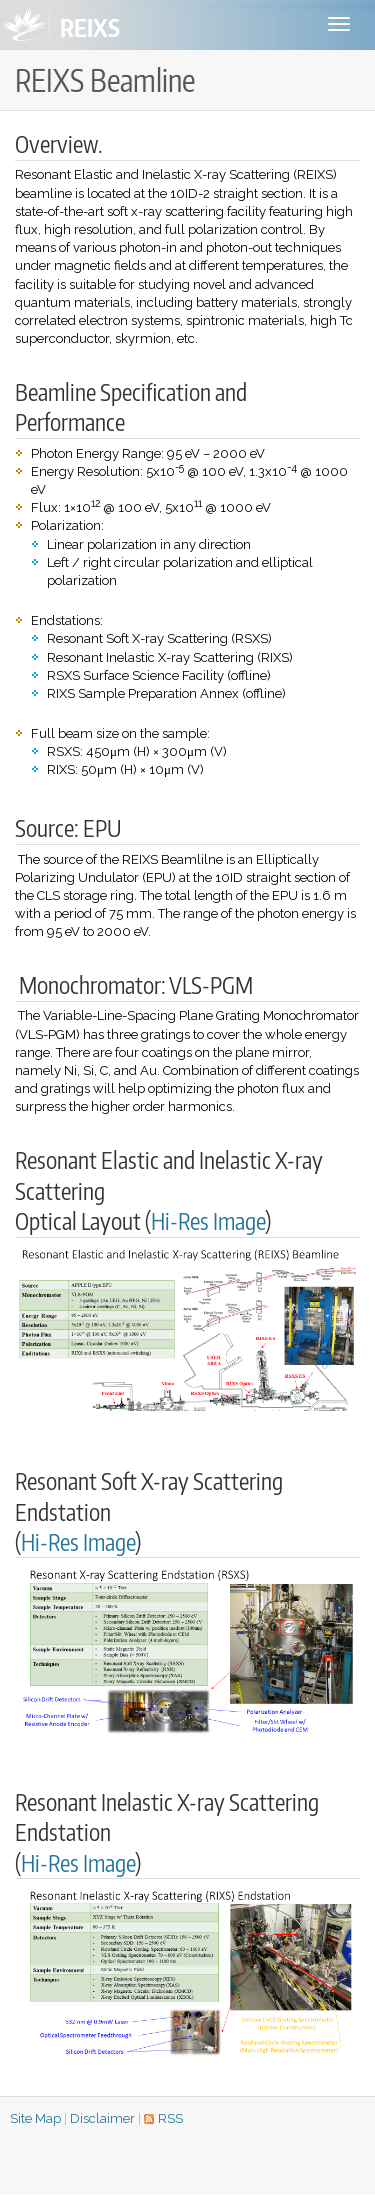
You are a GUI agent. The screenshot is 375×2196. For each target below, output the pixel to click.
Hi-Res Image (208, 1220)
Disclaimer (102, 2118)
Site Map (35, 2118)
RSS (170, 2118)
